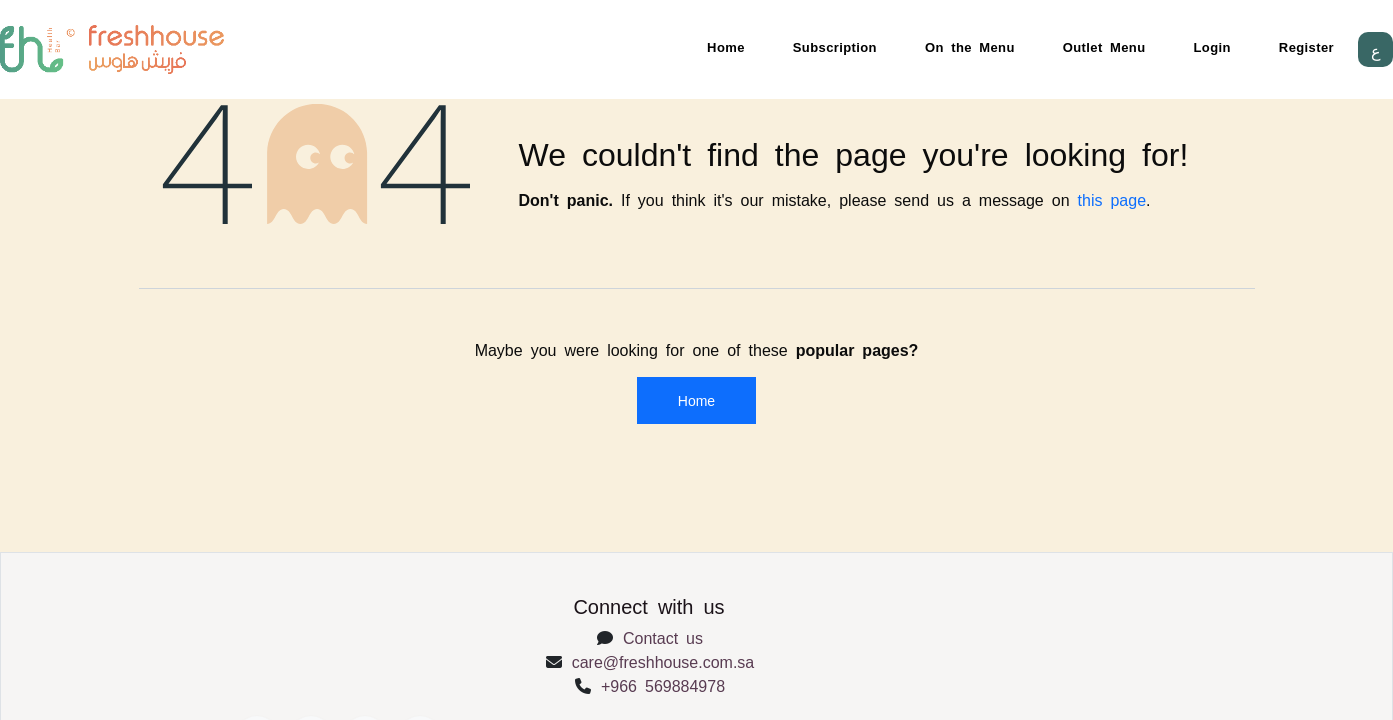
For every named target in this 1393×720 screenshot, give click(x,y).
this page (1112, 199)
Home (726, 46)
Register (1306, 46)
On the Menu (970, 46)
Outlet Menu (1104, 46)
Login (1212, 46)
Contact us (663, 637)
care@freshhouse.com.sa (663, 661)
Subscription (835, 46)
